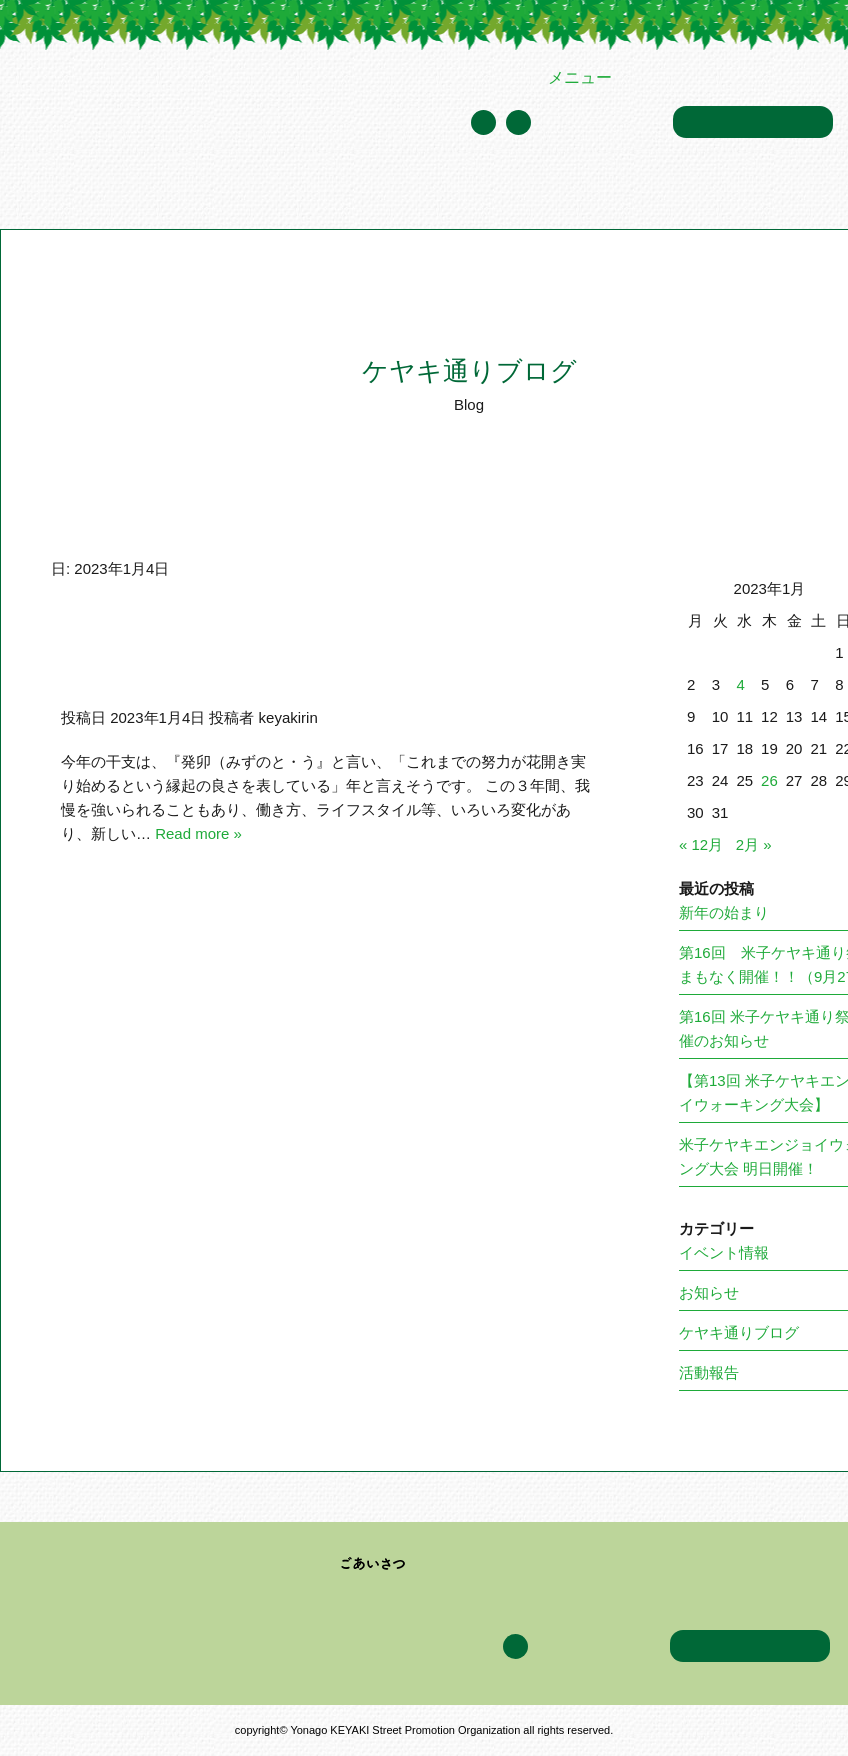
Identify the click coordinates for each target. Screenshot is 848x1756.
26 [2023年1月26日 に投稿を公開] (769, 780)
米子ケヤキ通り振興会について (216, 190)
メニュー (580, 77)
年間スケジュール (602, 123)
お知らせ (709, 1292)
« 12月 (701, 844)
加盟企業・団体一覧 (405, 190)
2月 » (754, 844)
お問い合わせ (753, 122)
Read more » (198, 833)
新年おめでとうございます (209, 665)
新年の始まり (724, 912)
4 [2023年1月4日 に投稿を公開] (740, 684)
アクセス (753, 190)
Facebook (518, 122)
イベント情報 (534, 190)
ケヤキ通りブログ (651, 190)
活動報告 (709, 1372)
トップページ (54, 190)
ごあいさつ (373, 1564)
